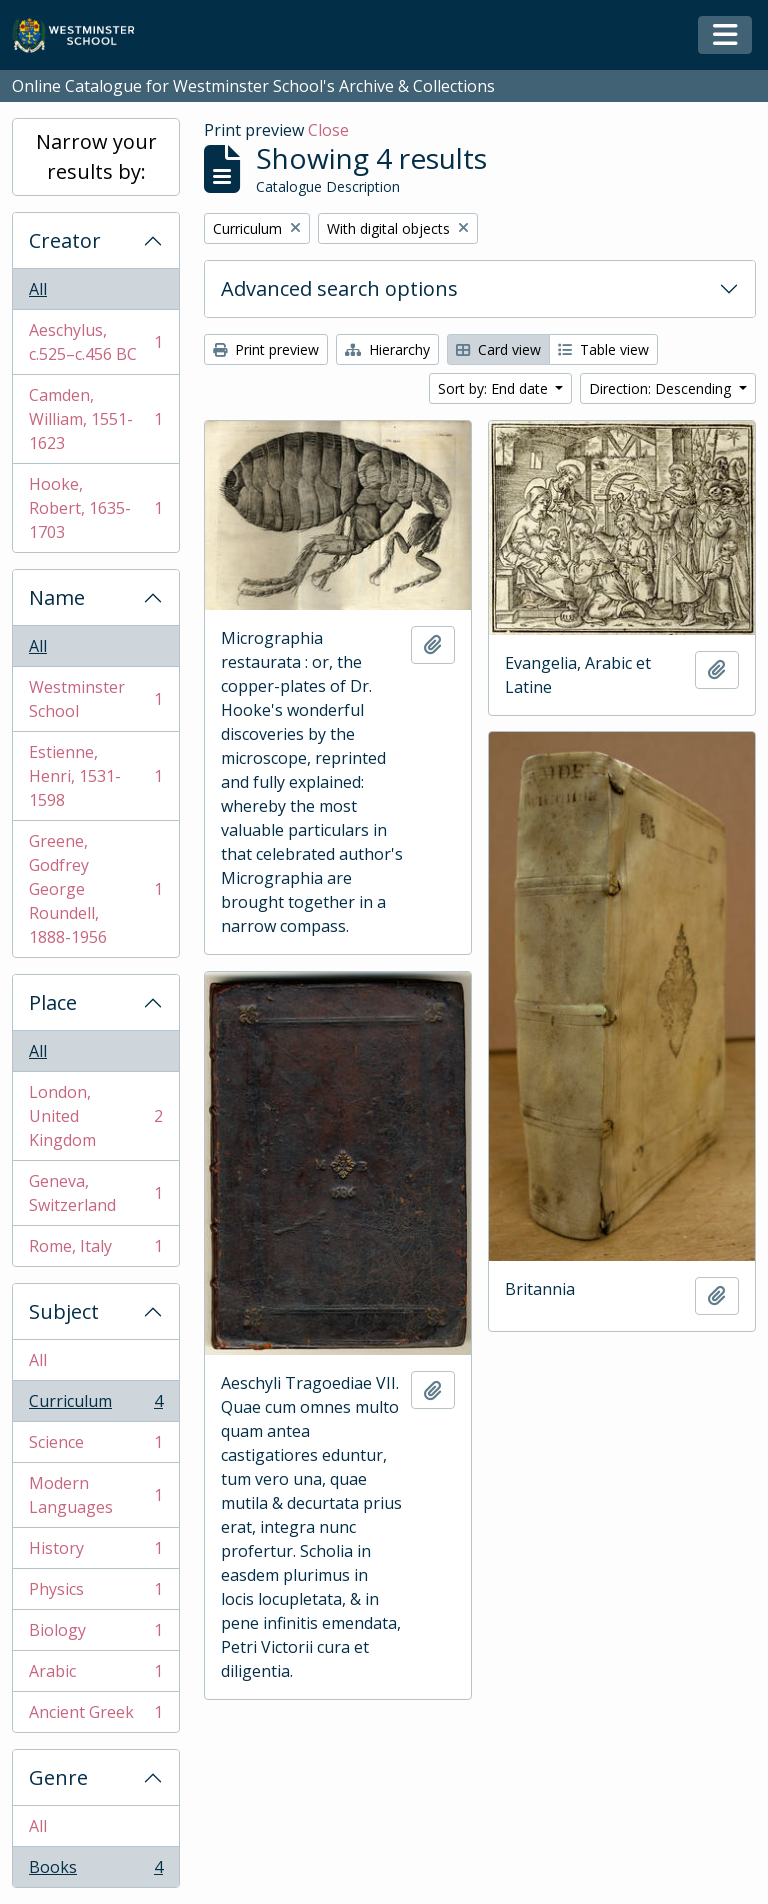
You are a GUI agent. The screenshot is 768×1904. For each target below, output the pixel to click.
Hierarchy (387, 349)
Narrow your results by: (96, 156)
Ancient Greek (95, 1716)
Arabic (95, 1675)
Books (95, 1871)
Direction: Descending (662, 388)
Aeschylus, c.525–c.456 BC (95, 342)
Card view (498, 349)
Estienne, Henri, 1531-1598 (95, 776)
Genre (58, 1777)
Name (57, 597)
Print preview (266, 349)
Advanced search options (339, 288)
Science (95, 1446)
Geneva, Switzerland (95, 1193)
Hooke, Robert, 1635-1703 (95, 508)
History (95, 1552)
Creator (65, 240)
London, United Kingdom (95, 1116)
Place (53, 1002)
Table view (603, 349)
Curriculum (95, 1405)
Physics (95, 1593)
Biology (95, 1634)
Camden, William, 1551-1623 (95, 419)
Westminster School (95, 699)
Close (328, 130)
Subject (64, 1311)
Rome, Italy (95, 1250)
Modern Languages (95, 1495)
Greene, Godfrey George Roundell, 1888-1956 (95, 889)
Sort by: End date (495, 388)
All (38, 289)
